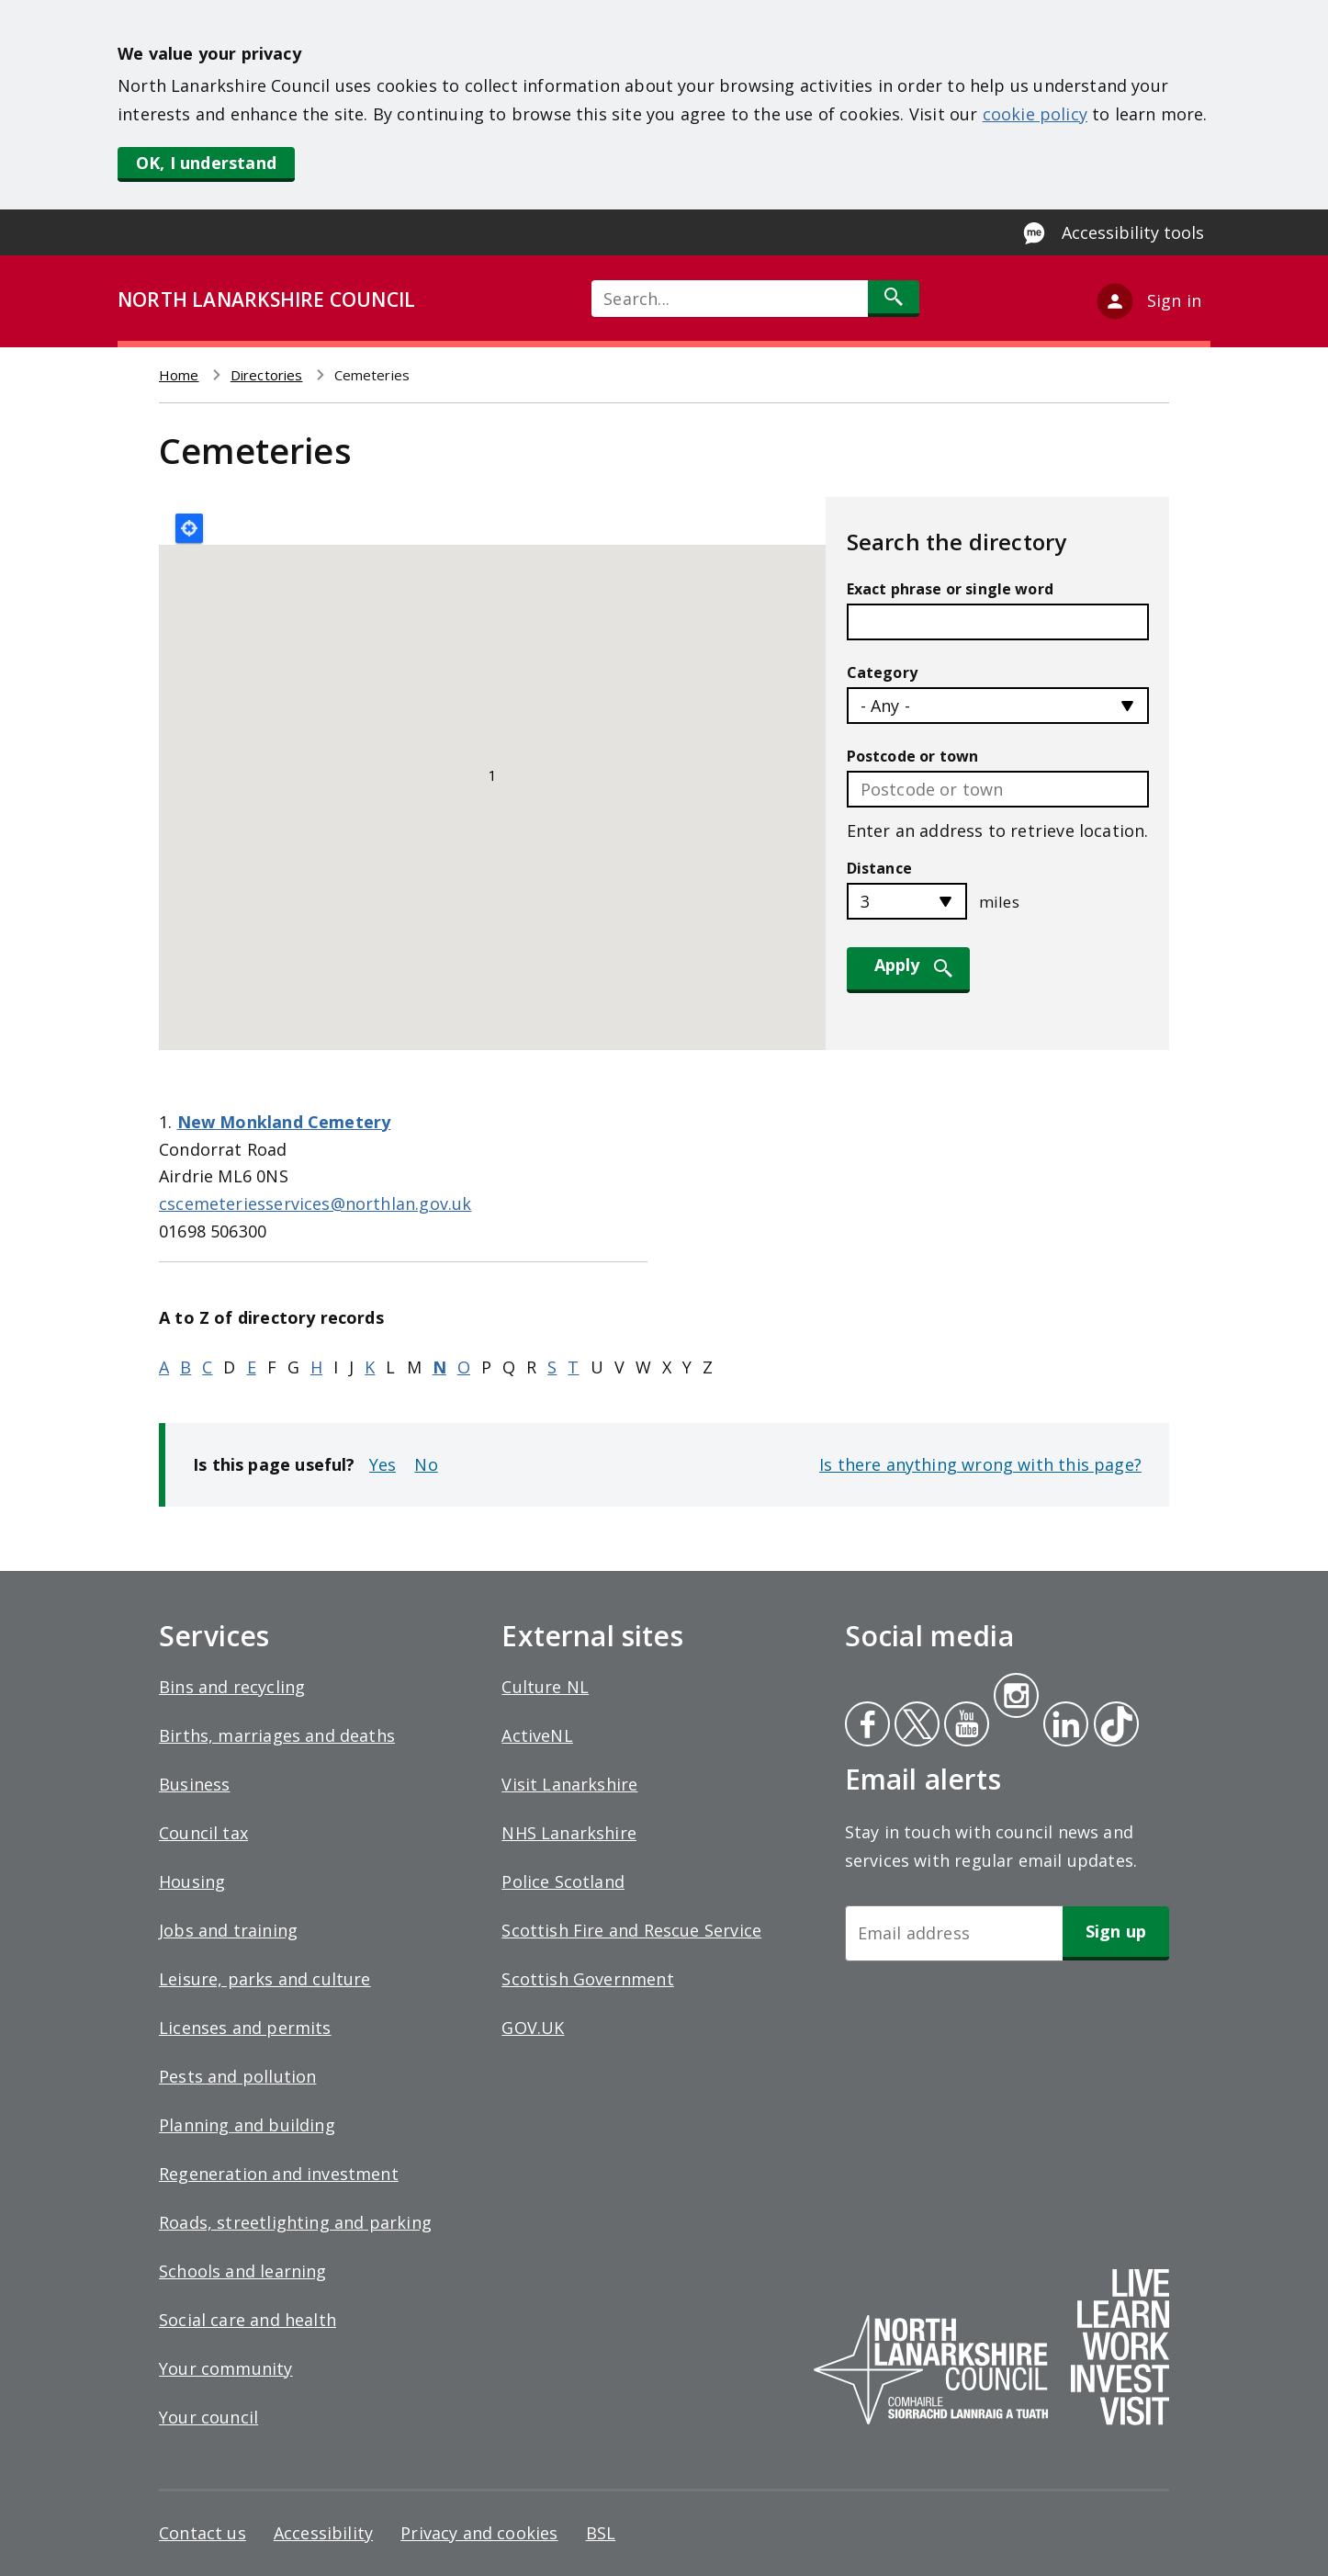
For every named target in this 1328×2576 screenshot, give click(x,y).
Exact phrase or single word (950, 589)
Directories (267, 375)
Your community (226, 2368)
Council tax (203, 1833)
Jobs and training (228, 1930)
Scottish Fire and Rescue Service (631, 1930)
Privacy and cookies (478, 2533)
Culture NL (545, 1687)
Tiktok (1112, 1726)
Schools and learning (243, 2271)
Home (179, 375)
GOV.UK (532, 2028)
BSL (601, 2533)
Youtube (965, 1726)
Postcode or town (913, 756)
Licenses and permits (245, 2028)
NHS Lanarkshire (568, 1833)
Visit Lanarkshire (569, 1784)
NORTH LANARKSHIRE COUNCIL (266, 299)
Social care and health (247, 2320)
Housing (192, 1881)
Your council (208, 2417)
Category (882, 672)
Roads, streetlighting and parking (295, 2222)
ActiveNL (536, 1735)
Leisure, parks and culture (265, 1979)
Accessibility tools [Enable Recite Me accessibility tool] (1133, 232)
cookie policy (1035, 114)
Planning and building (247, 2125)
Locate (189, 528)
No (425, 1464)
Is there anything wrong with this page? (980, 1464)
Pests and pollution (237, 2076)
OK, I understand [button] (206, 163)
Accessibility (323, 2533)
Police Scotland (563, 1881)
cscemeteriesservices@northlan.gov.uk (315, 1203)
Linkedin (1062, 1726)
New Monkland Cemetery (284, 1122)
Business (194, 1784)
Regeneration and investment (279, 2174)
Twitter (914, 1726)
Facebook (867, 1726)
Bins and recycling (232, 1687)
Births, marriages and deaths (277, 1735)
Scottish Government (587, 1979)
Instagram (1016, 1698)
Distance (879, 868)
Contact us (202, 2533)
